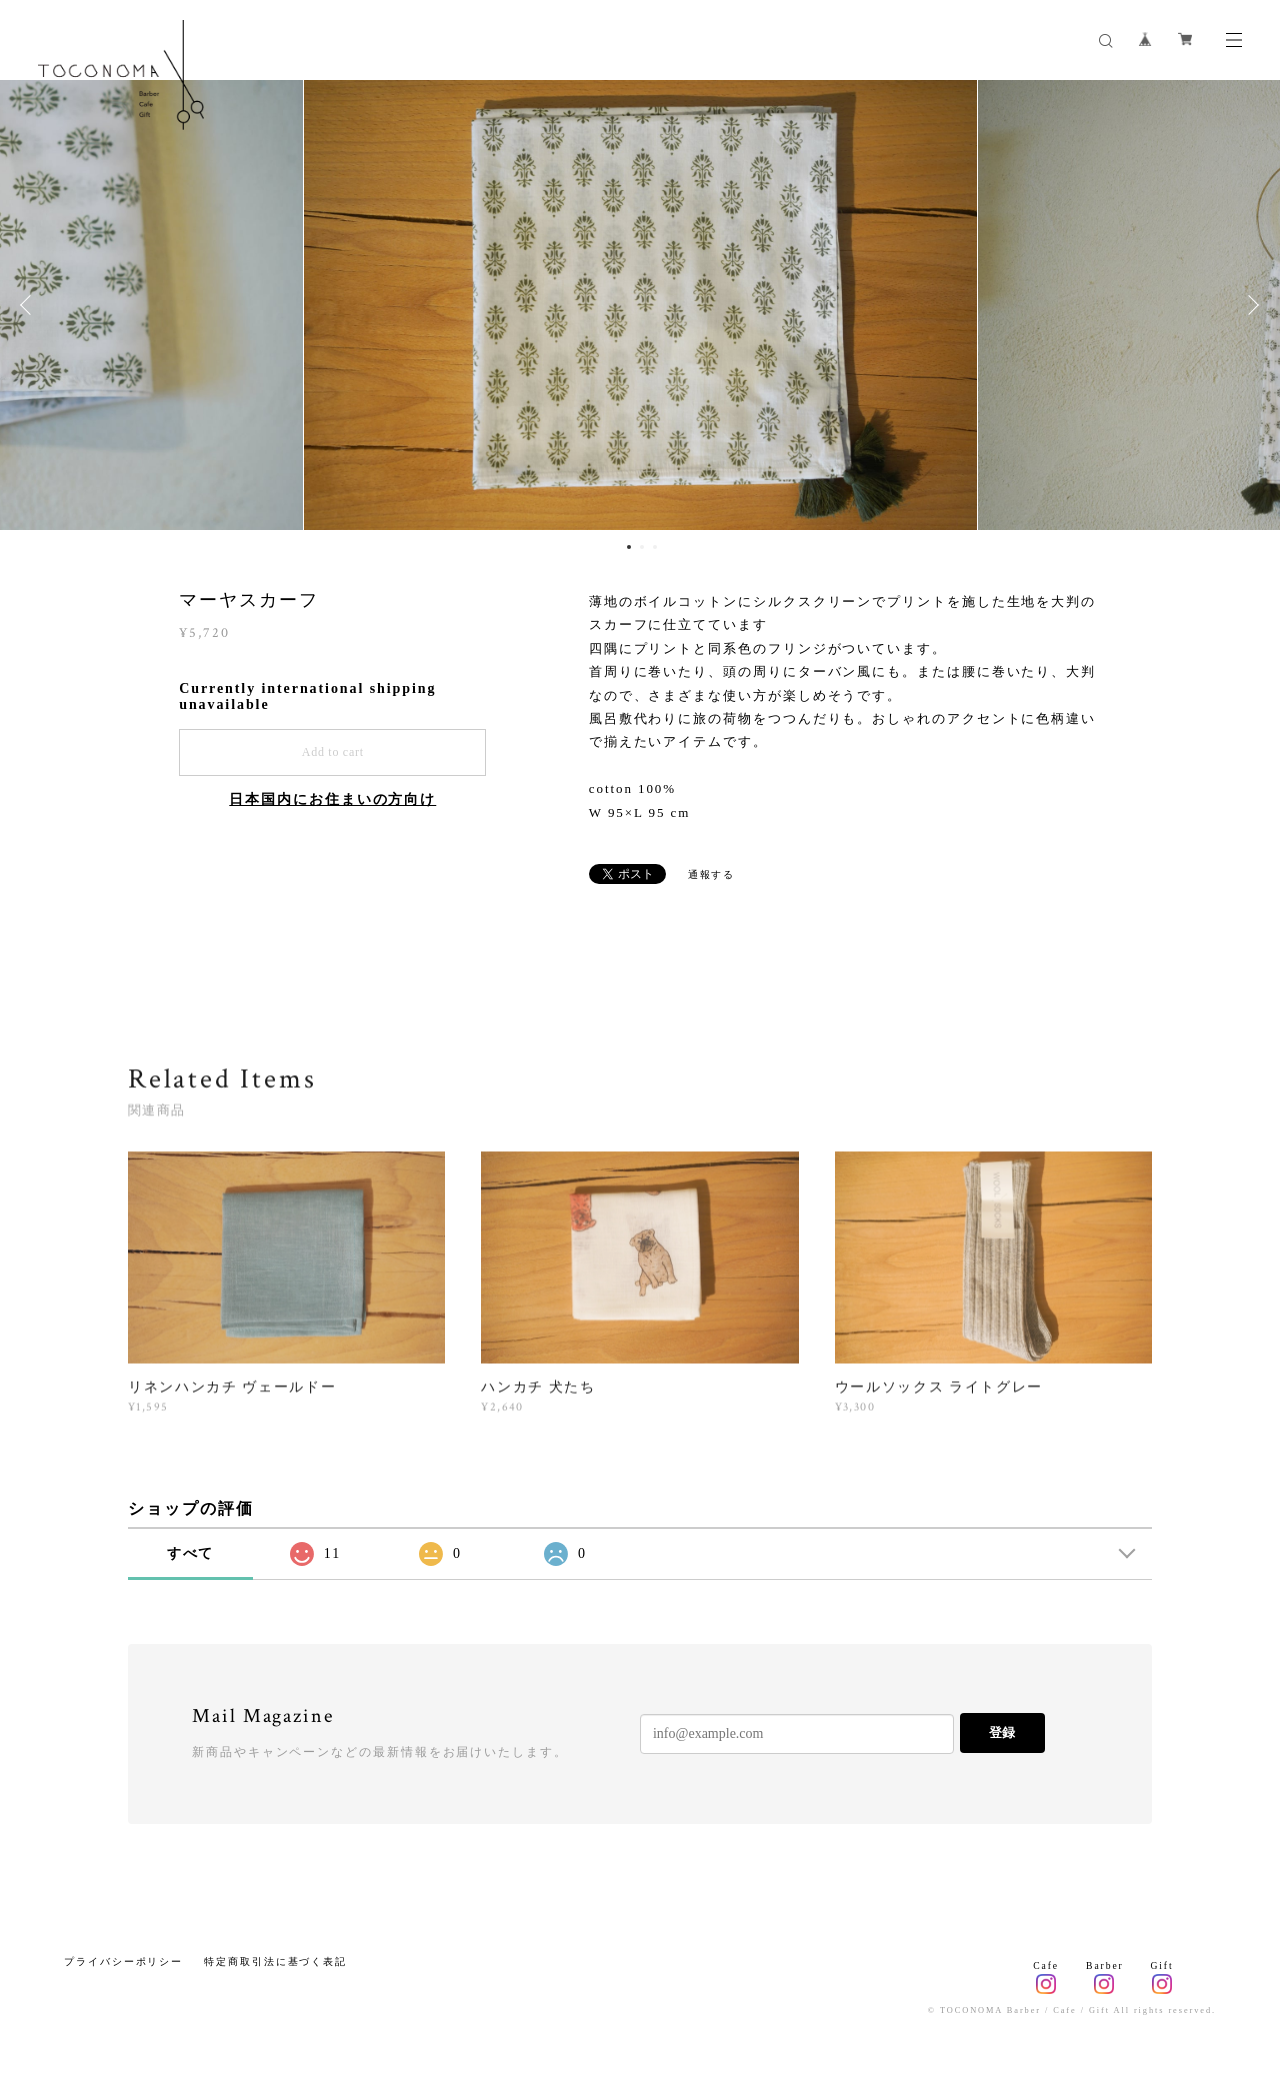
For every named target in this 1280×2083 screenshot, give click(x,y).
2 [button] (642, 547)
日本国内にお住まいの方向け (332, 799)
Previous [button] (30, 305)
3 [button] (655, 547)
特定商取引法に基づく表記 (275, 1961)
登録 (1002, 1732)
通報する (712, 874)
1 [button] (629, 547)
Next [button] (1250, 305)
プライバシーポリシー (123, 1961)
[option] (640, 305)
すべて (191, 1553)
